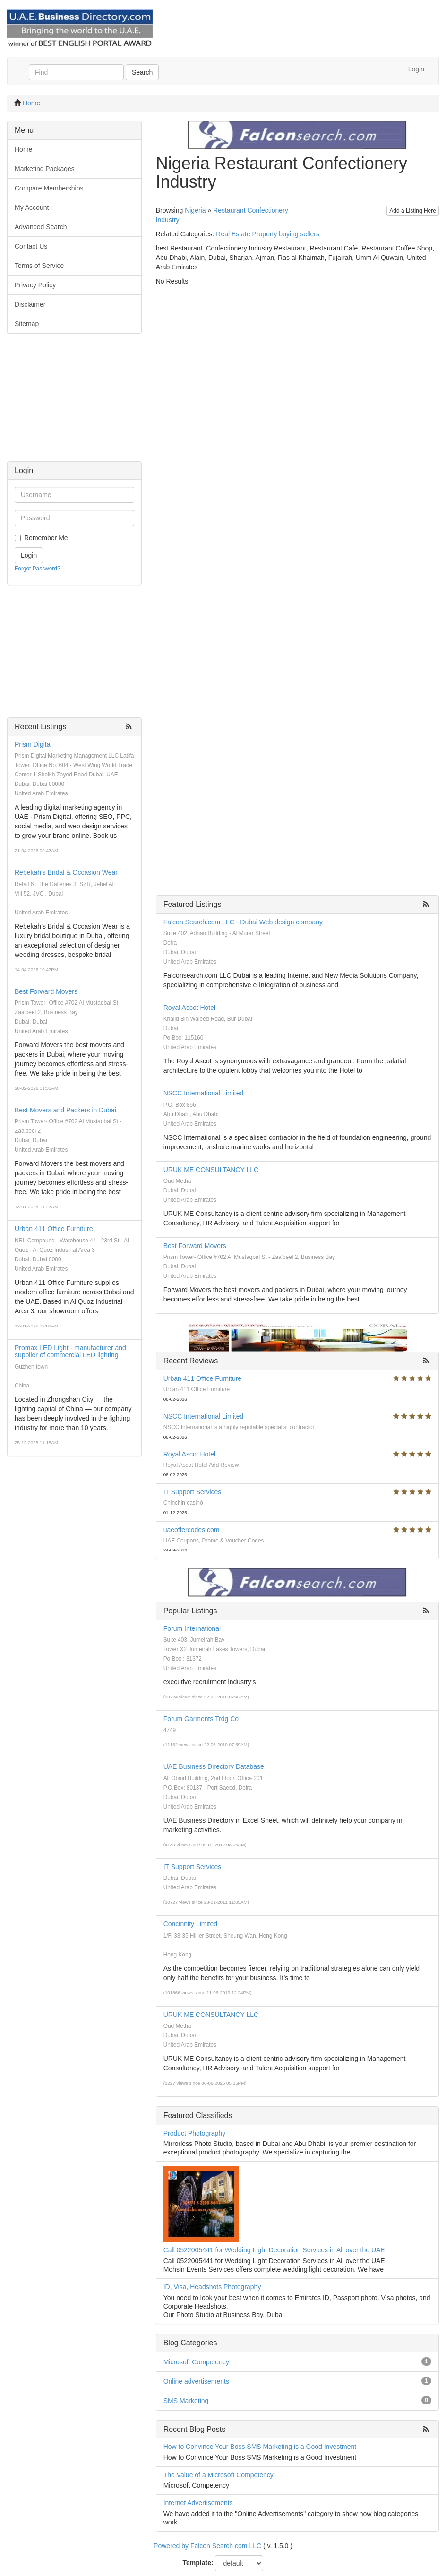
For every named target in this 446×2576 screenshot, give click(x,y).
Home (31, 103)
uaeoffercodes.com (191, 1530)
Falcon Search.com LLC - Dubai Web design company (243, 922)
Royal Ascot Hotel (189, 1007)
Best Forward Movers (46, 991)
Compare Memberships (49, 188)
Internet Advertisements (198, 2503)
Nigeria (195, 210)
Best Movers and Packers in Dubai (65, 1110)
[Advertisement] (74, 402)
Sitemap (27, 323)
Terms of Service (39, 265)
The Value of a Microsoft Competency (218, 2475)
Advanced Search (41, 227)
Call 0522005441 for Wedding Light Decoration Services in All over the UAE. (275, 2250)
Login (416, 69)
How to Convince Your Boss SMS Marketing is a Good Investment (260, 2446)
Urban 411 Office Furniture (54, 1228)
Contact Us (31, 246)
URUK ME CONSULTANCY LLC (210, 1169)
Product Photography (194, 2133)
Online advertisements (196, 2381)
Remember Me (46, 538)
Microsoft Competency (196, 2362)
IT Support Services (192, 1492)
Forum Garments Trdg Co (201, 1719)
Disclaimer (30, 304)
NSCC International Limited (203, 1093)
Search (142, 72)
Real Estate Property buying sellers (267, 234)
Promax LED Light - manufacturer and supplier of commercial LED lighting (70, 1351)
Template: (198, 2563)
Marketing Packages (45, 168)
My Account (32, 207)
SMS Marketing (186, 2400)
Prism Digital (33, 744)
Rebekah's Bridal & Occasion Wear (66, 872)
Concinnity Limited (190, 1924)
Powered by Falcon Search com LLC (207, 2546)
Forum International (192, 1628)
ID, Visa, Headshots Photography (212, 2287)
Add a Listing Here (412, 210)
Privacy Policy (35, 285)
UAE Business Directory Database (213, 1766)
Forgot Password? (37, 568)
